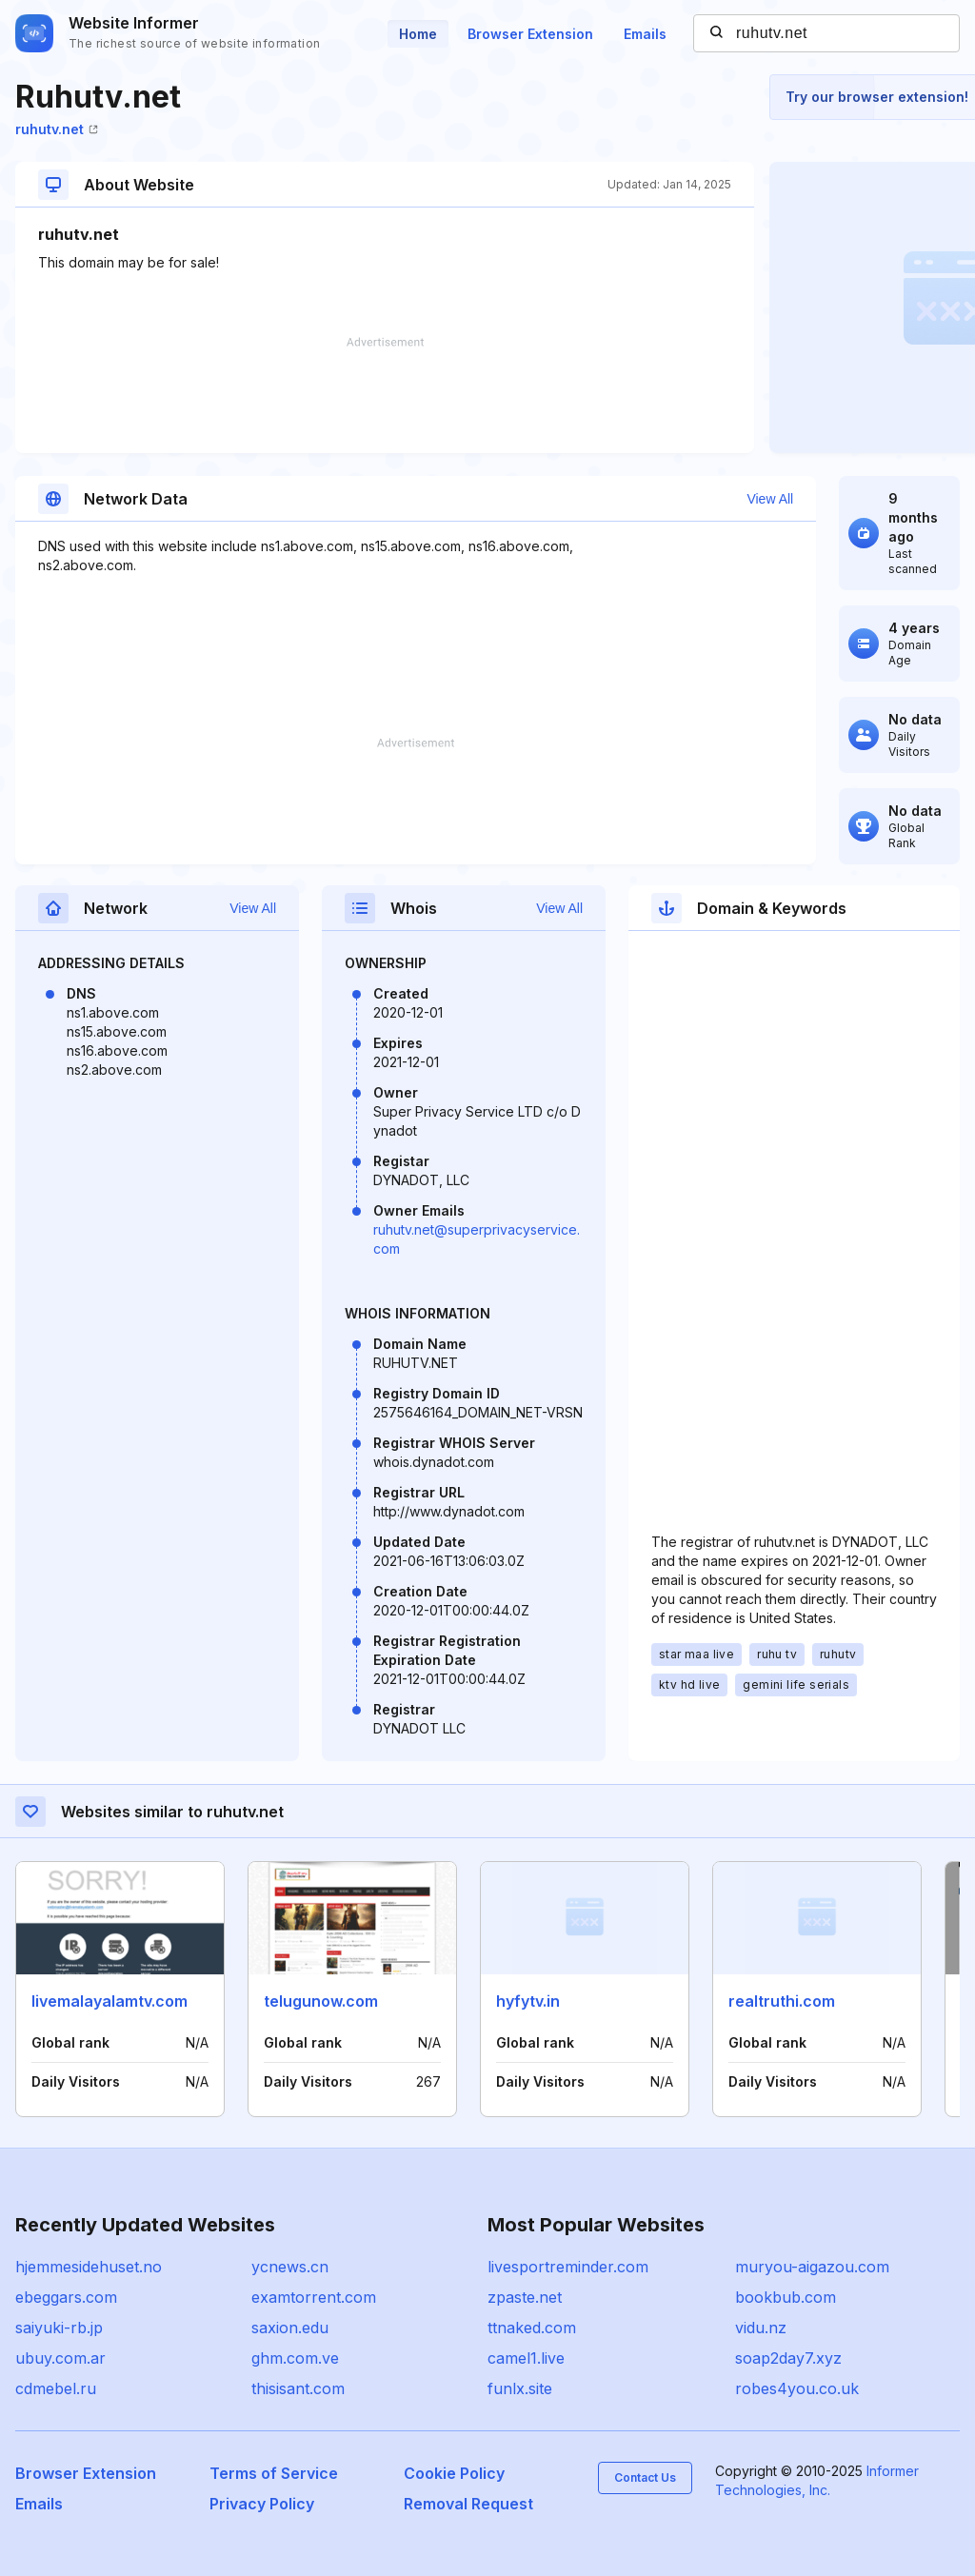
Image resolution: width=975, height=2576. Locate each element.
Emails (645, 34)
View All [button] (769, 498)
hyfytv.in (528, 2001)
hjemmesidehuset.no (88, 2266)
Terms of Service (273, 2473)
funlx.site (520, 2388)
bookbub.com (785, 2297)
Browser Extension (530, 34)
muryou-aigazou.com (812, 2266)
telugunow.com (321, 2001)
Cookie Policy (454, 2473)
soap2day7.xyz (788, 2358)
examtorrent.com (313, 2297)
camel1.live (526, 2358)
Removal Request (468, 2503)
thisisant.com (298, 2388)
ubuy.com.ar (60, 2358)
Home (418, 34)
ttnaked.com (532, 2327)
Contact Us (645, 2477)
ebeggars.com (66, 2297)
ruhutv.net (56, 129)
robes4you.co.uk (797, 2388)
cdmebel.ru (55, 2388)
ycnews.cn (289, 2266)
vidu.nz (760, 2327)
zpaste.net (525, 2297)
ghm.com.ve (295, 2358)
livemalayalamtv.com (109, 2001)
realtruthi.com (781, 2001)
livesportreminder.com (568, 2266)
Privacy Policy (261, 2503)
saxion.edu (289, 2327)
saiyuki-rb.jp (59, 2327)
